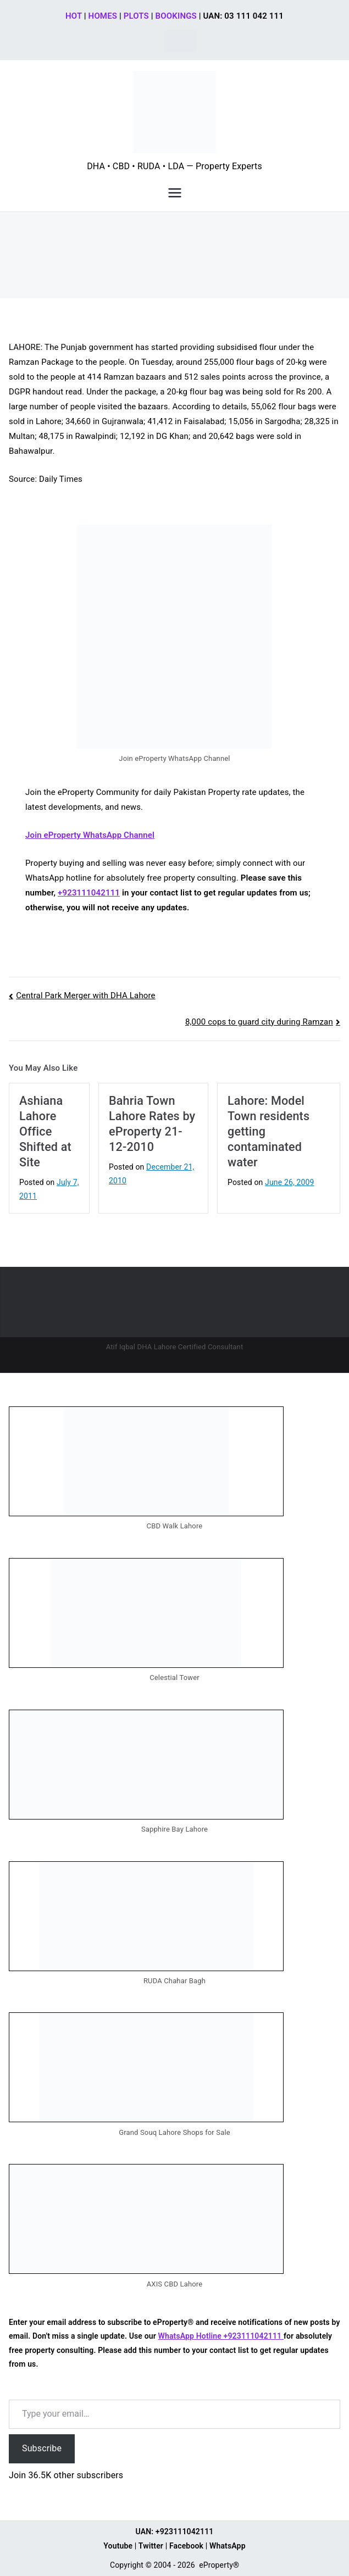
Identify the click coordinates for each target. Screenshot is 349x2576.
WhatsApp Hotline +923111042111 (221, 2336)
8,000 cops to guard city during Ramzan (259, 1022)
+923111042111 (89, 893)
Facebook (186, 2545)
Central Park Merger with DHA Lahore (86, 995)
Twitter (151, 2545)
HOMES (102, 16)
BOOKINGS (176, 16)
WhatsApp (227, 2545)
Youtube (117, 2545)
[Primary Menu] (175, 193)
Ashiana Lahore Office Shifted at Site (45, 1131)
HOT (73, 16)
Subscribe (42, 2448)
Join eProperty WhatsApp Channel (89, 835)
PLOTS (136, 16)
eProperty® (219, 2565)
